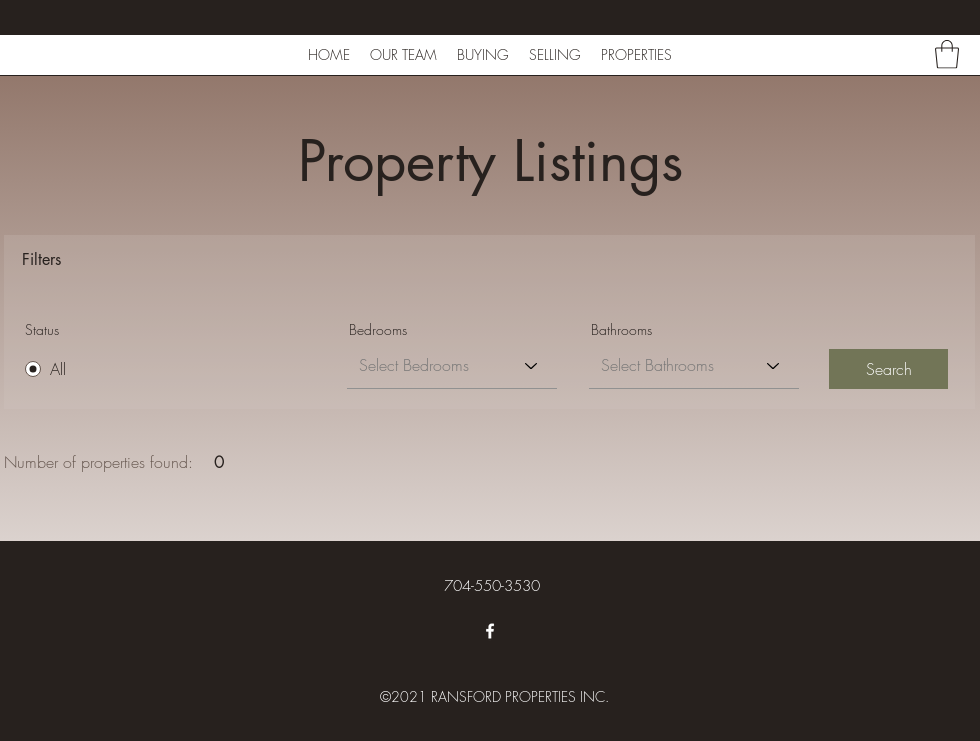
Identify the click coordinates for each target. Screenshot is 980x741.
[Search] (888, 369)
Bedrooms (378, 330)
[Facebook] (490, 631)
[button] (947, 54)
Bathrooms (621, 330)
